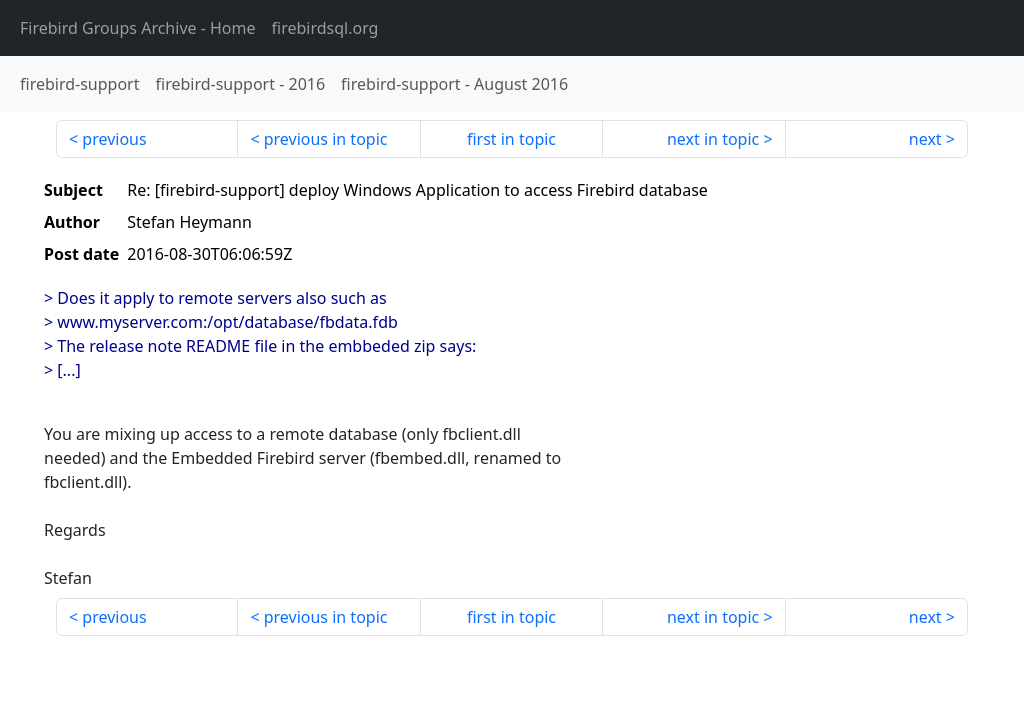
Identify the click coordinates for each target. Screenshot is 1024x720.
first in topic (511, 139)
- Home (138, 28)
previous (114, 139)
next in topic (713, 139)
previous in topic (326, 139)
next (925, 139)
